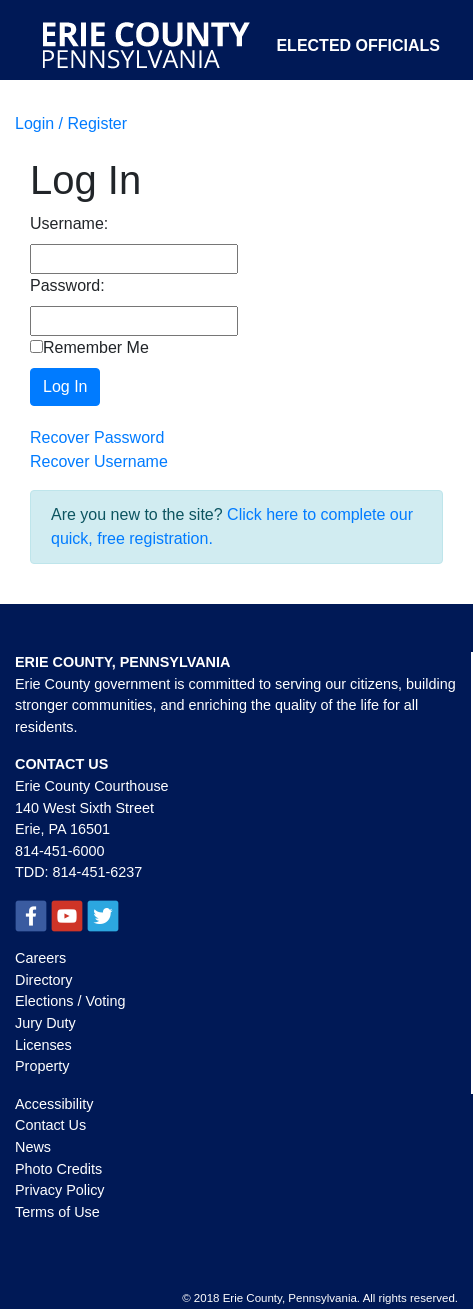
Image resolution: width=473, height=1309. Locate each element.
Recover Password (97, 437)
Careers (40, 958)
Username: (69, 223)
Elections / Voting (70, 1001)
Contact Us (50, 1125)
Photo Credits (58, 1169)
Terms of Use (57, 1212)
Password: (67, 285)
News (33, 1147)
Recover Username (99, 461)
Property (42, 1066)
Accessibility (54, 1104)
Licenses (43, 1045)
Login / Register (71, 123)
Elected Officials (358, 45)
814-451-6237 (98, 872)
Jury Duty (45, 1023)
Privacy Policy (60, 1190)
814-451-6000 (60, 851)
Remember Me (89, 347)
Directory (44, 980)
